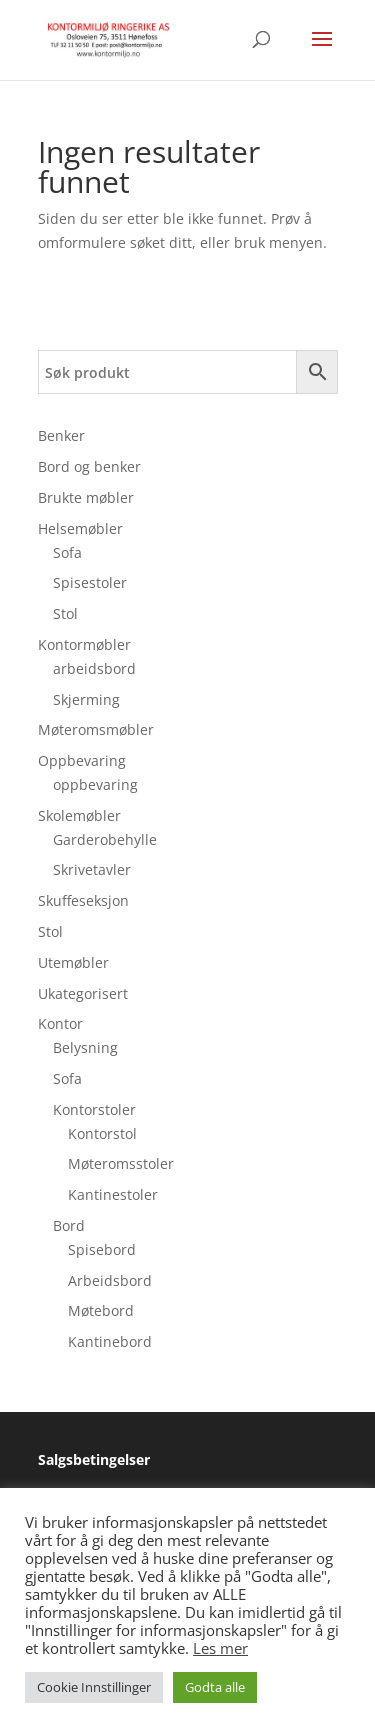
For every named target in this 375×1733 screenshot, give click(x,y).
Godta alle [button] (215, 1687)
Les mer (220, 1648)
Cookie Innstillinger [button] (94, 1687)
